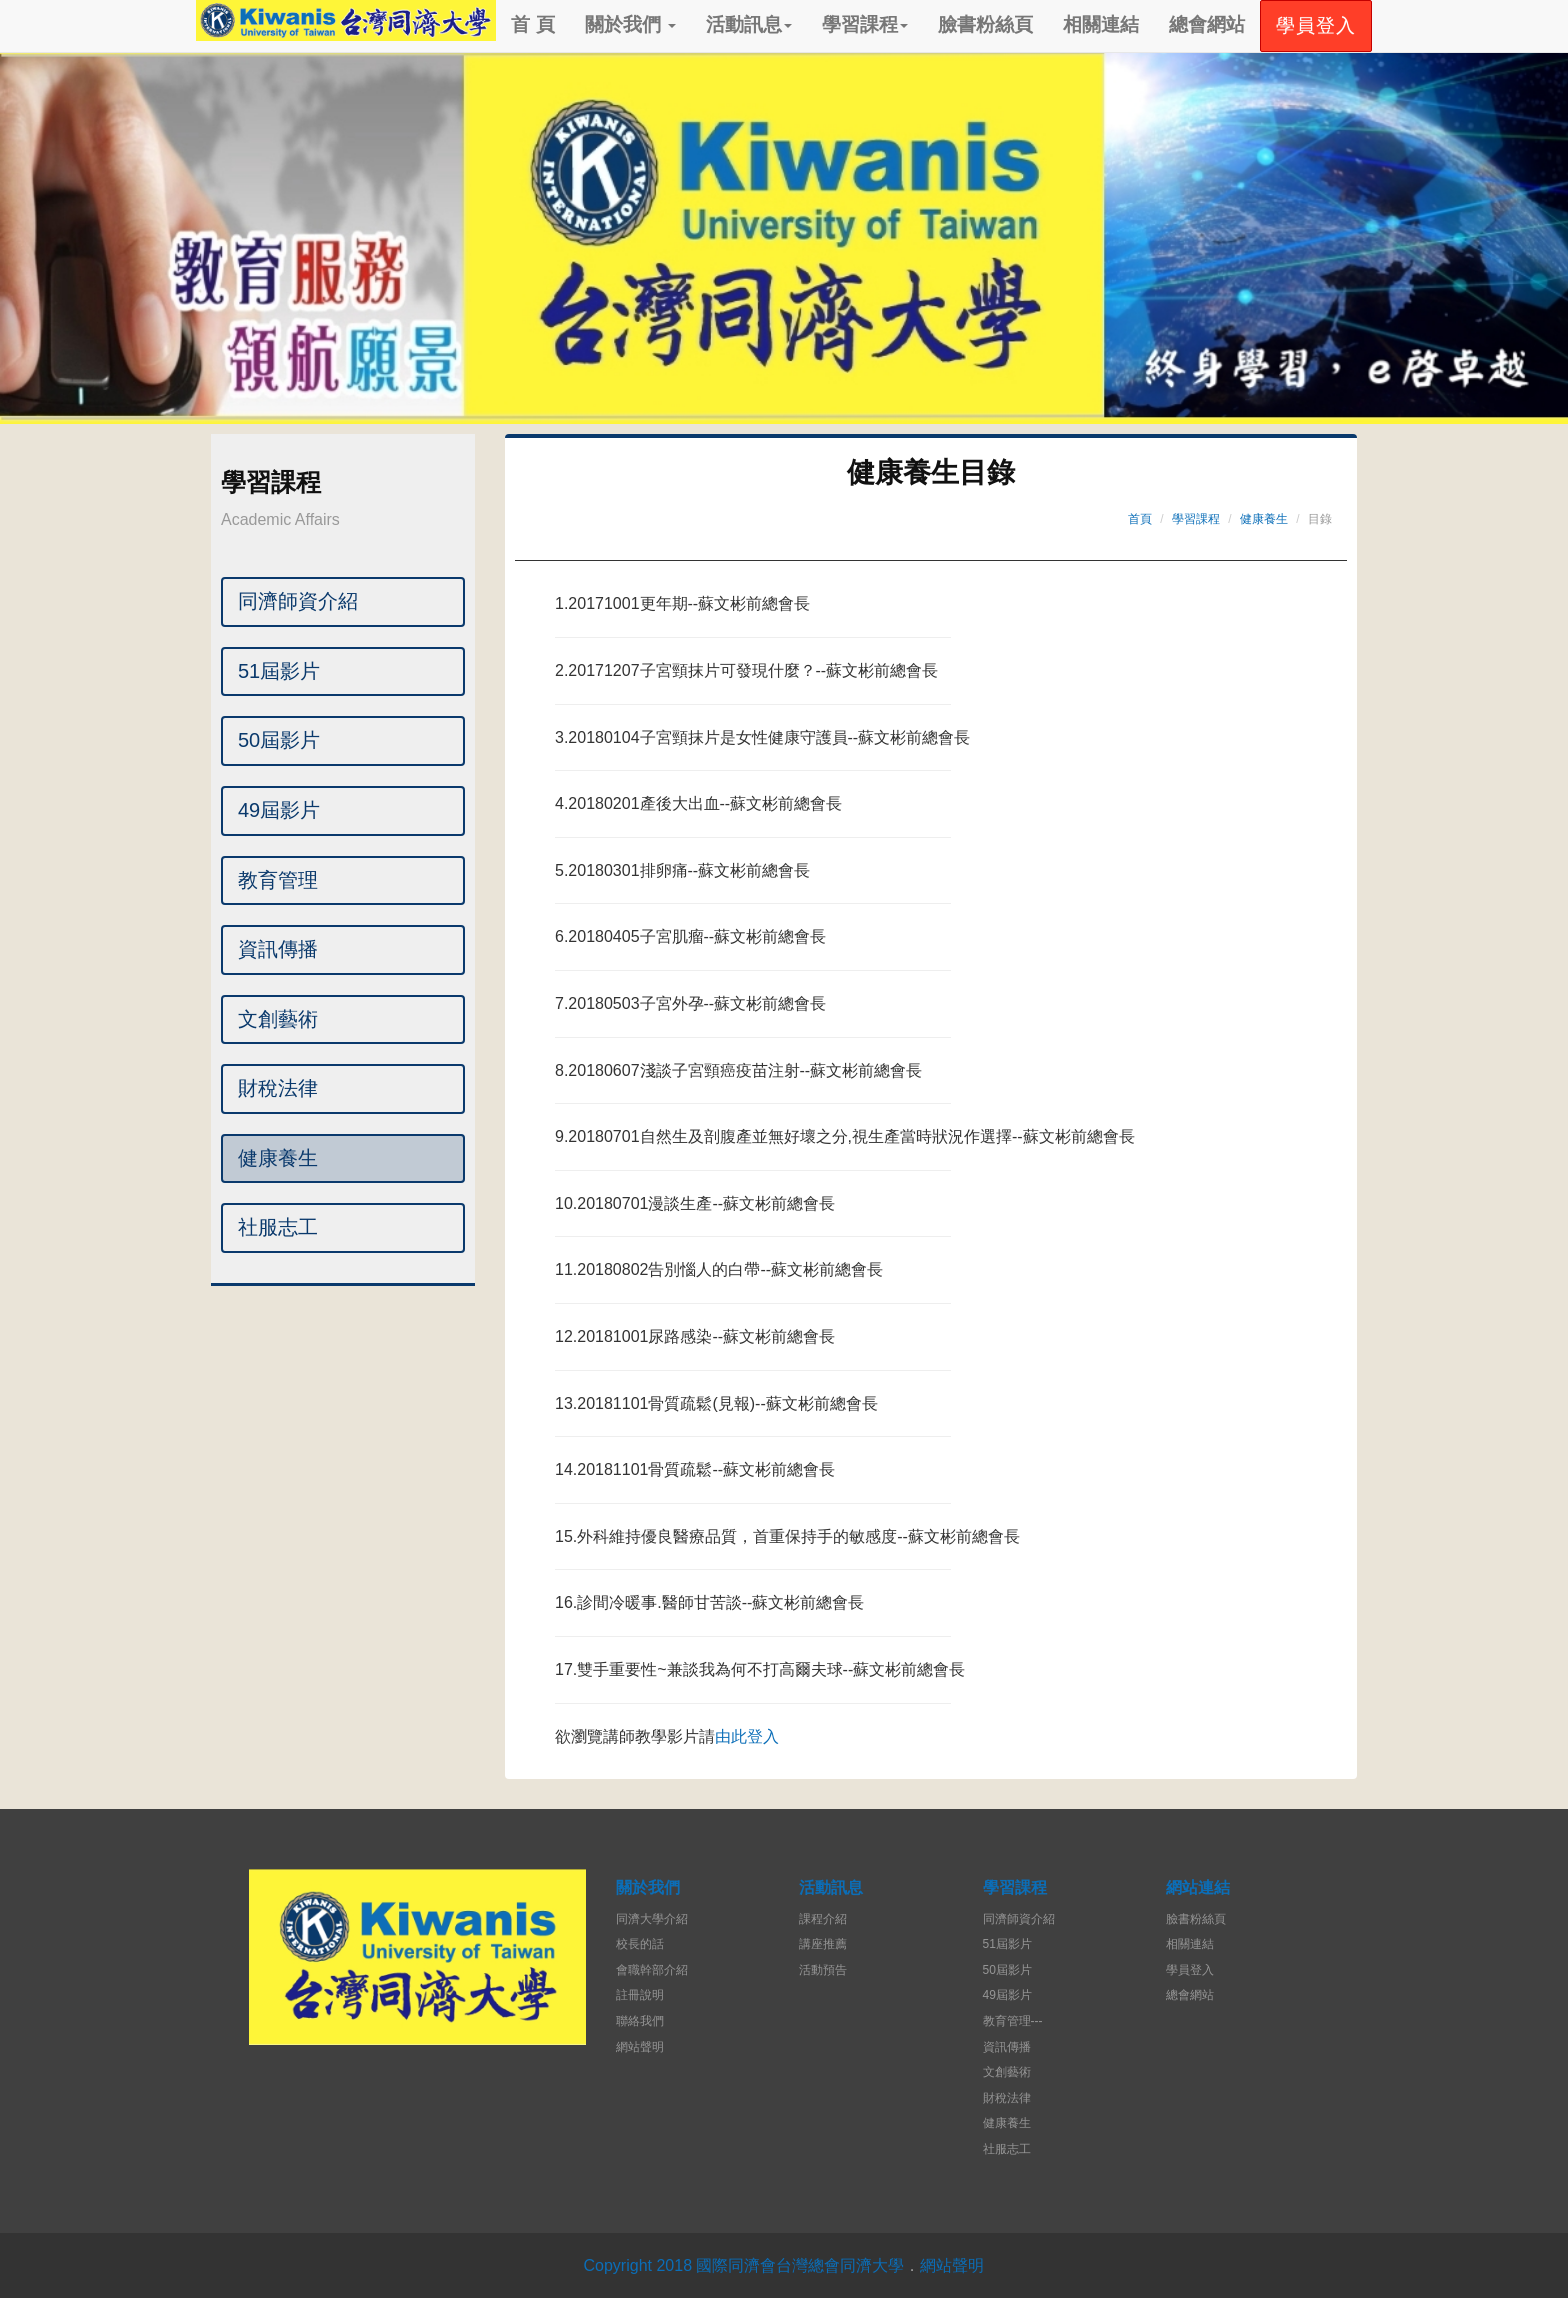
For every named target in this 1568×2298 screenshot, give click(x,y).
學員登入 (1190, 1970)
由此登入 (747, 1736)
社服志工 (278, 1227)
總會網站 (1207, 24)
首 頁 (532, 24)
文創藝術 (278, 1019)
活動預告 (823, 1970)
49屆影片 (279, 810)
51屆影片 (279, 671)
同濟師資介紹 (298, 601)
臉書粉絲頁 (985, 24)
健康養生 (278, 1158)
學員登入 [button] (1316, 25)
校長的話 (640, 1944)
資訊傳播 (278, 949)
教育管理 (278, 880)
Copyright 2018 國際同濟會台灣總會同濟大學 (744, 2265)
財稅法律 (278, 1088)
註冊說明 (640, 1995)
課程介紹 (823, 1919)
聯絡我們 (640, 2021)
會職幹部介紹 (652, 1970)
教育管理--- (1013, 2021)
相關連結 (1101, 24)
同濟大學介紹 (652, 1919)
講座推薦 (823, 1944)
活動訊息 (749, 24)
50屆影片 (279, 740)
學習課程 (865, 24)
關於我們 (630, 24)
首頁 (1140, 519)
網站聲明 (640, 2047)
